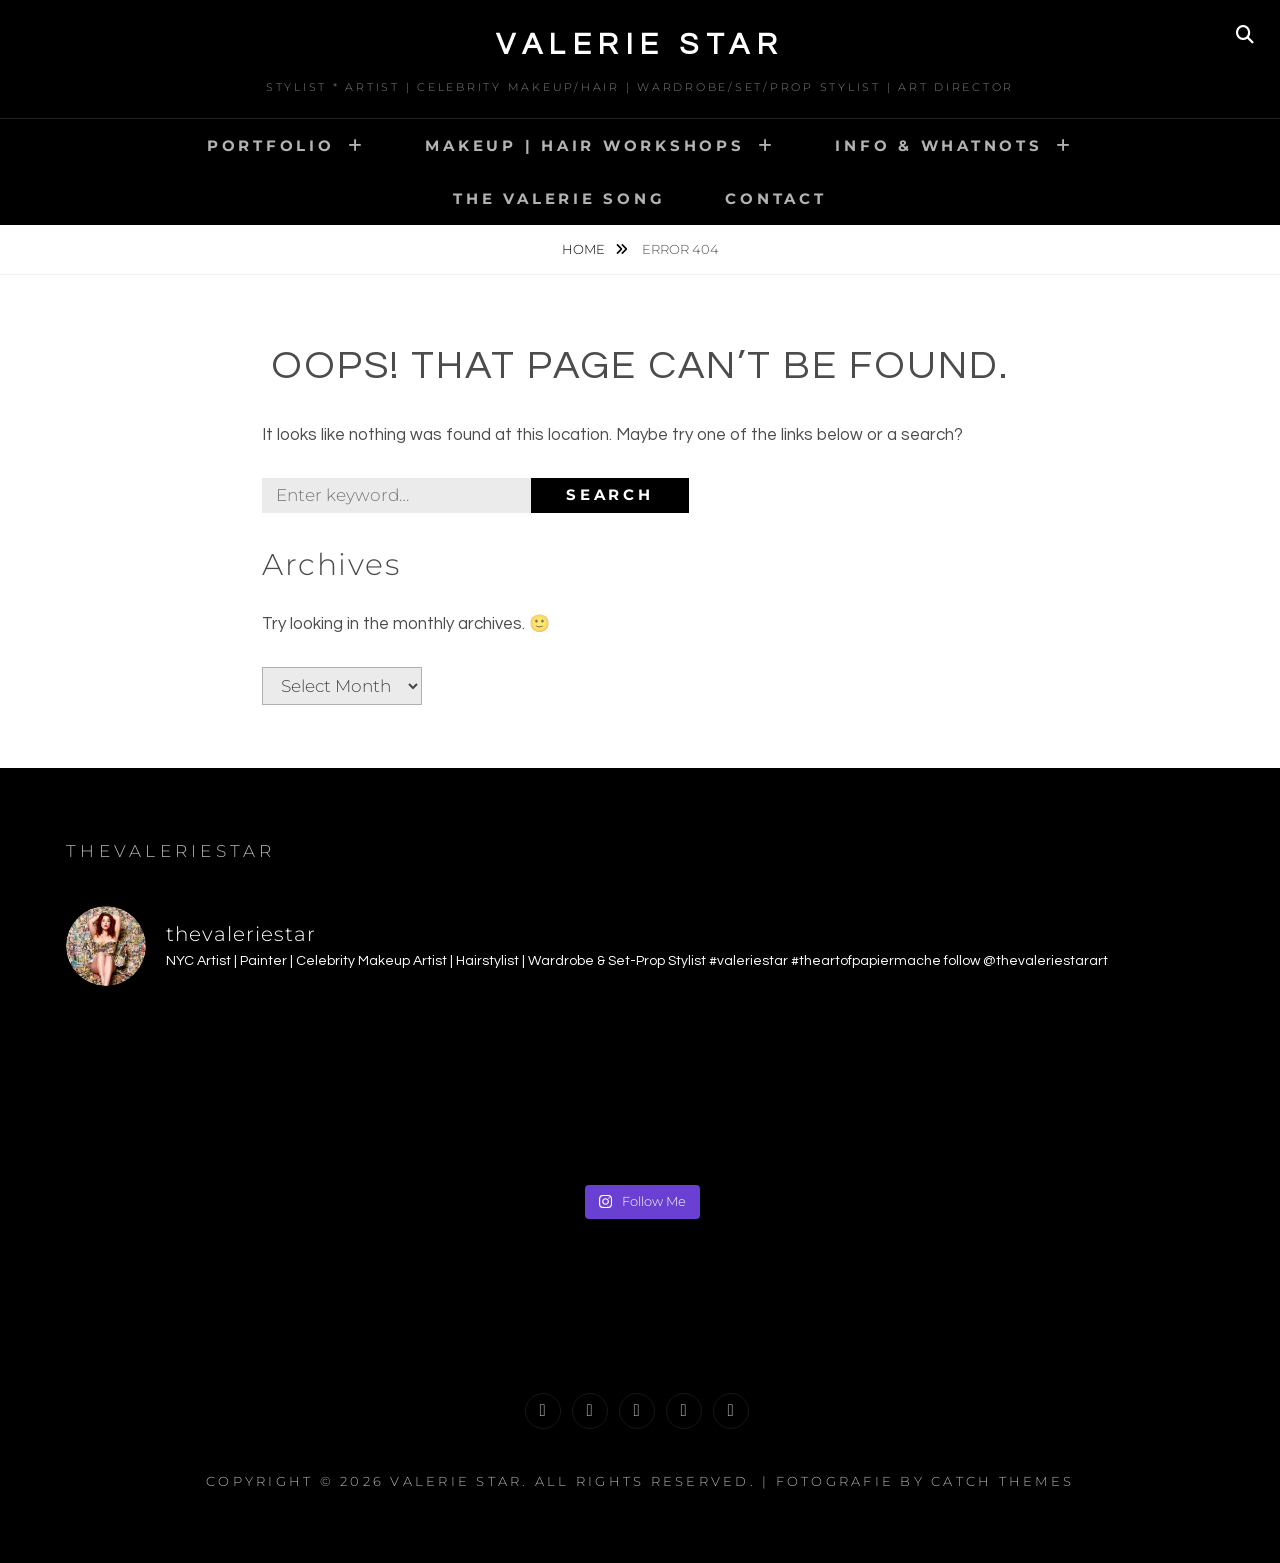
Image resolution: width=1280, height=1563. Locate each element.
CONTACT (775, 198)
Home (585, 249)
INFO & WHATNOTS (938, 145)
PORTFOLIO (271, 145)
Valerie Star (640, 44)
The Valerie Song (559, 198)
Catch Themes (1002, 1481)
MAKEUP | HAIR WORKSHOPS (584, 145)
